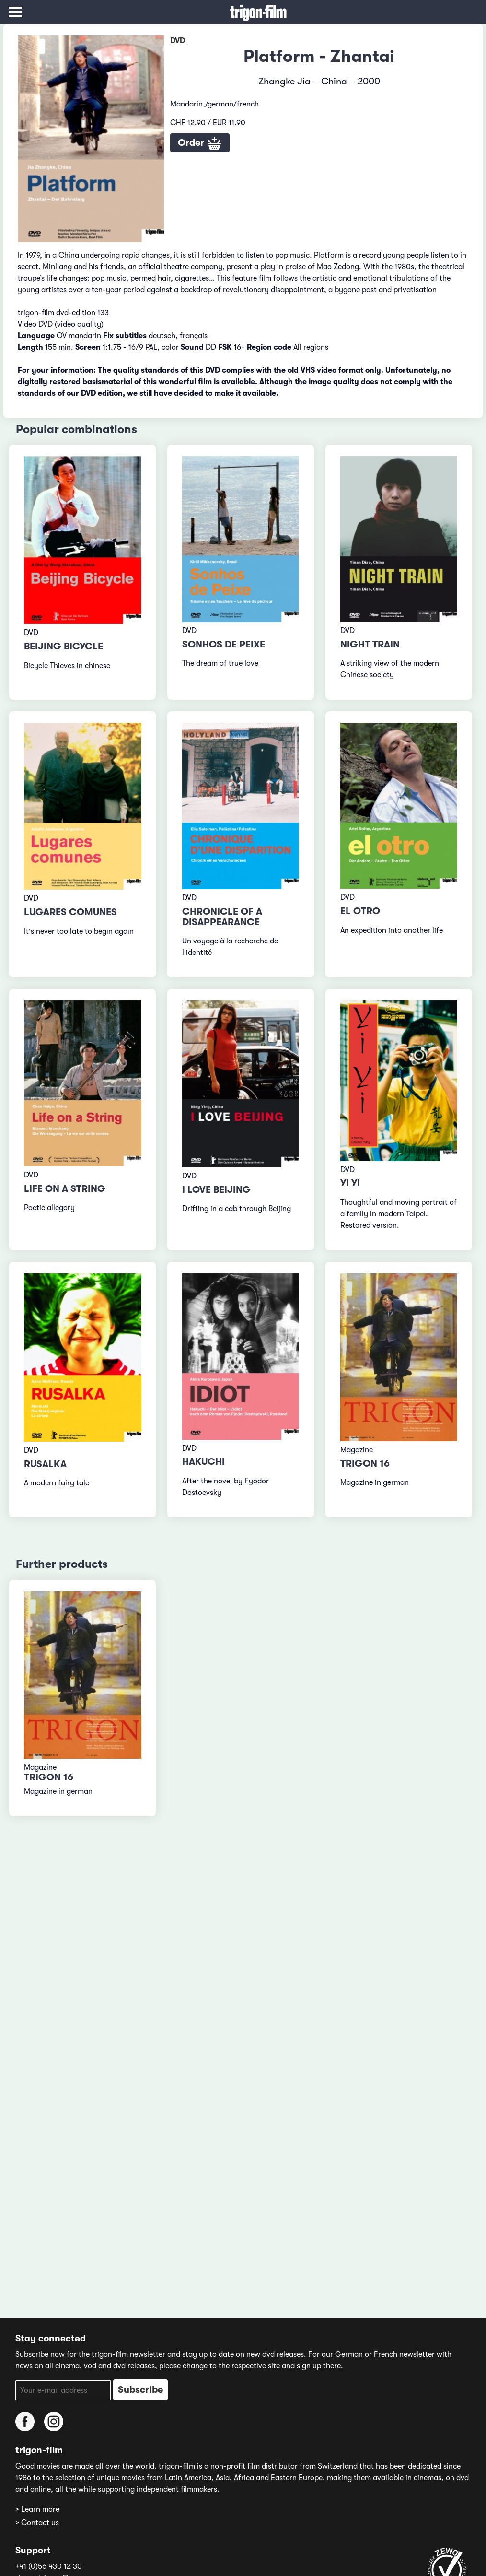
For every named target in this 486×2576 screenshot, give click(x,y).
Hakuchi (203, 1461)
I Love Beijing (216, 1189)
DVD (177, 40)
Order (200, 144)
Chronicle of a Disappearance (222, 917)
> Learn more (37, 2509)
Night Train (370, 644)
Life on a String (64, 1188)
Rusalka (45, 1464)
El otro (360, 911)
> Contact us (37, 2522)
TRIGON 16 (365, 1463)
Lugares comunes (70, 911)
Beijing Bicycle (63, 646)
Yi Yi (350, 1182)
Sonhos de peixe (223, 644)
